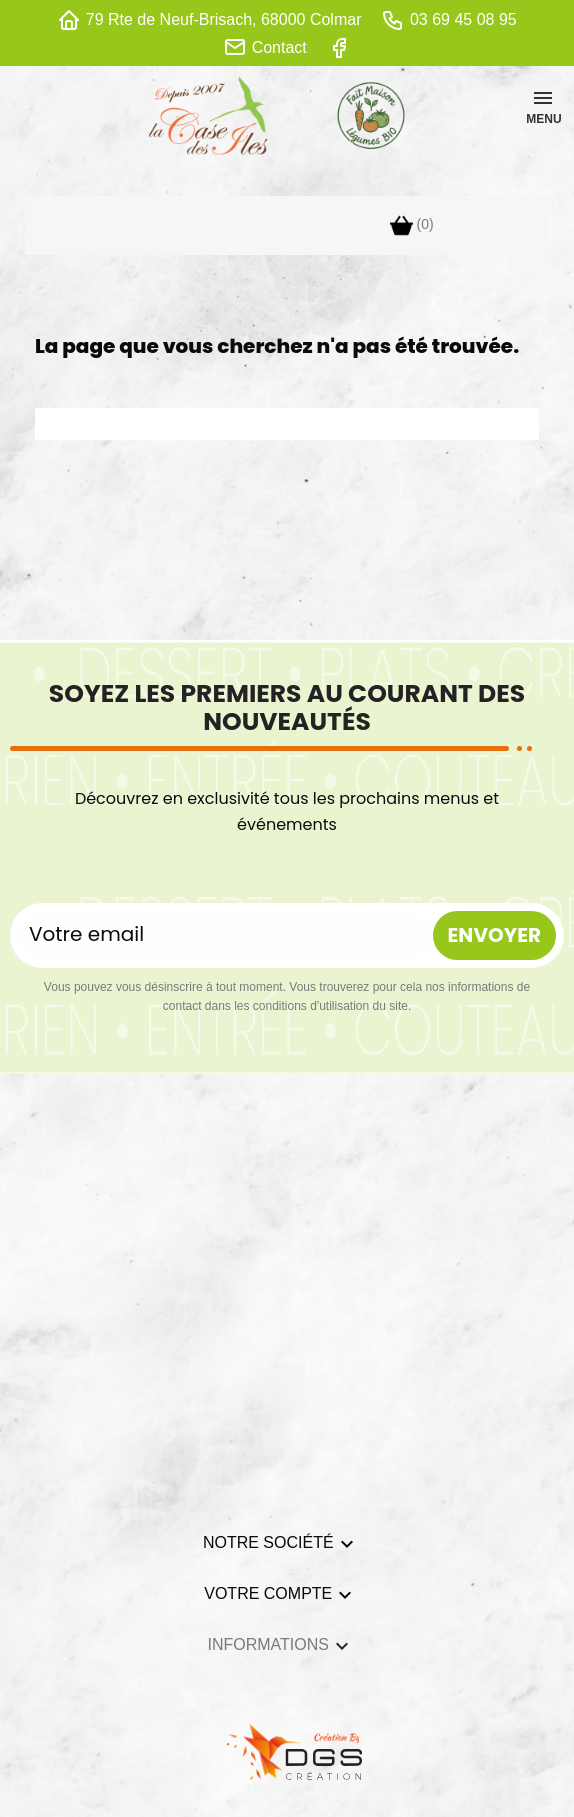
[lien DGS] (287, 1750)
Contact (279, 47)
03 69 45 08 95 (463, 19)
